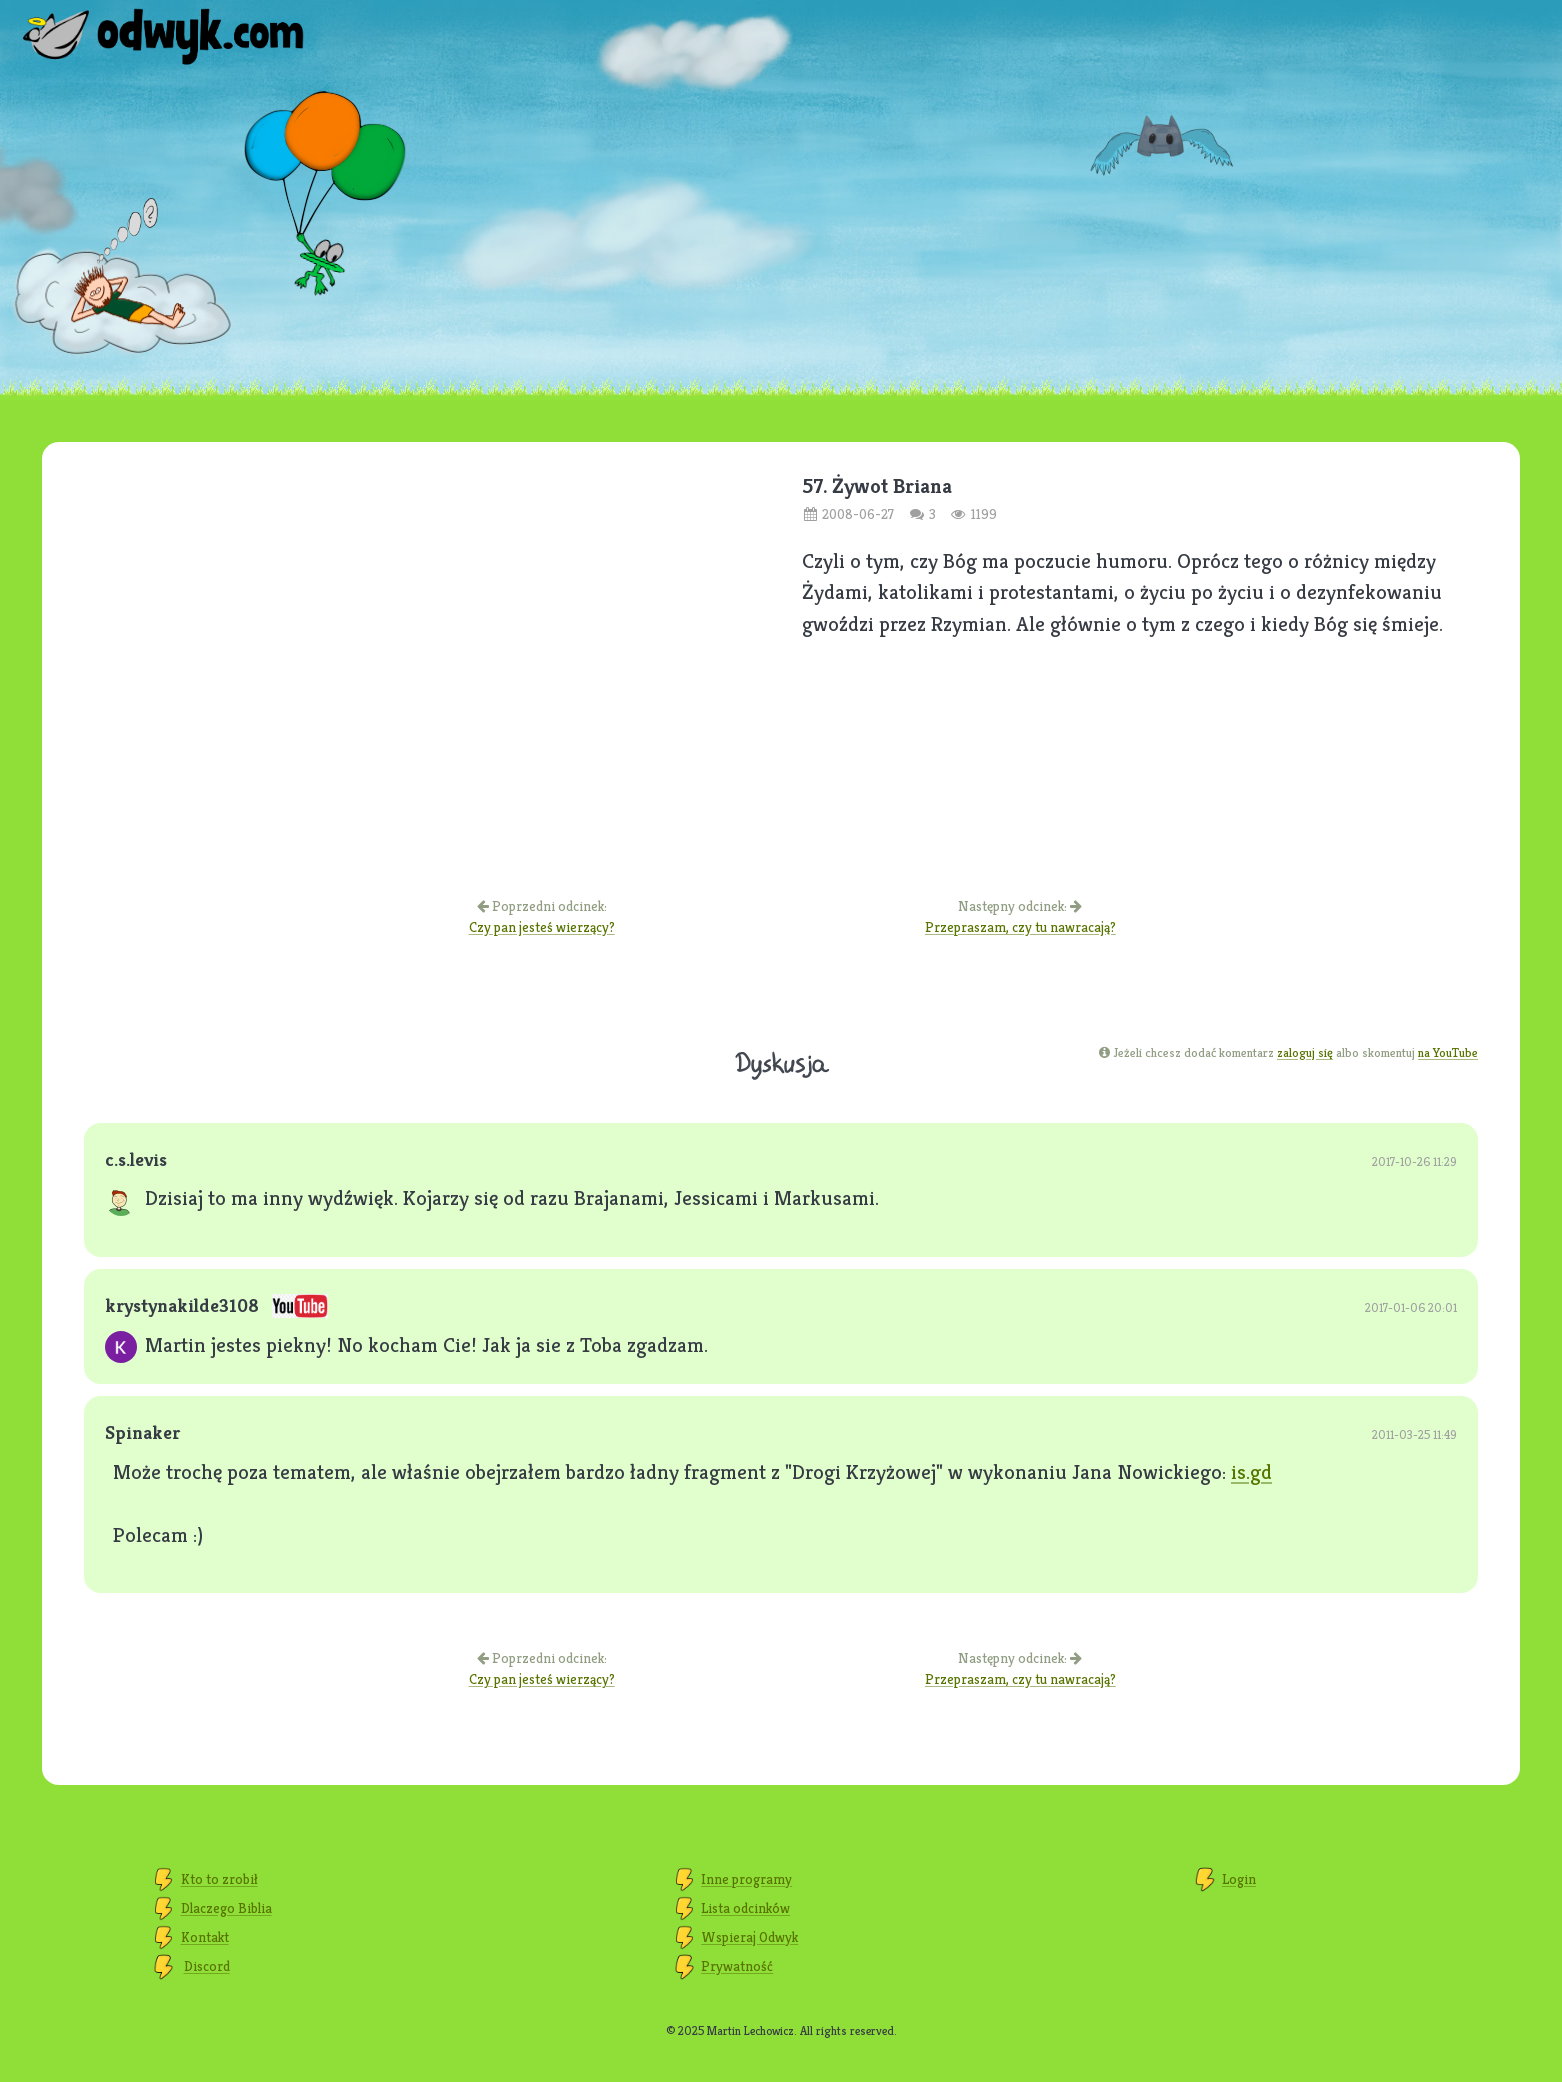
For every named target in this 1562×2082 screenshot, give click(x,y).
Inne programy (746, 1879)
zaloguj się (1305, 1052)
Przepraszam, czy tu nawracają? (1020, 927)
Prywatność (737, 1966)
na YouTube (1448, 1052)
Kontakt (205, 1937)
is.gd (1251, 1472)
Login (1239, 1879)
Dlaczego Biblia (226, 1908)
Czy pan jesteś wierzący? (542, 927)
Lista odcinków (745, 1908)
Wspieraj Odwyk (749, 1937)
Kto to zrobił (219, 1879)
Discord (207, 1966)
